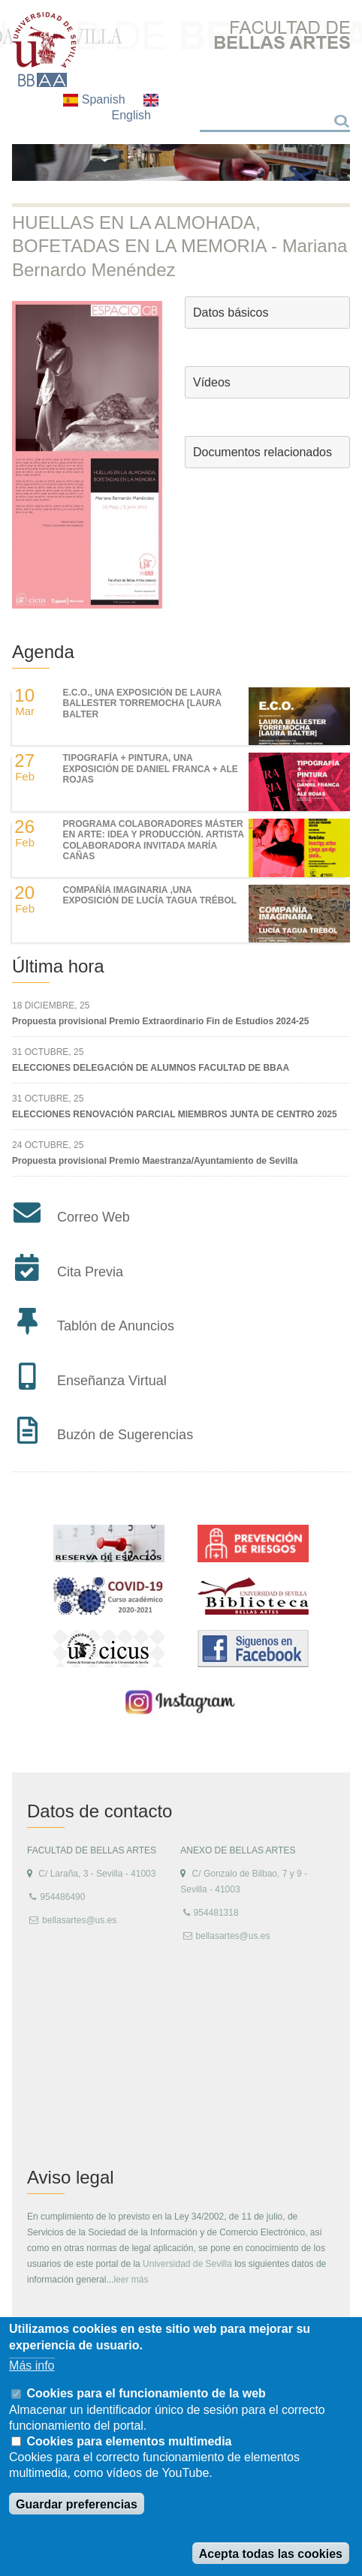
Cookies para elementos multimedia (129, 2441)
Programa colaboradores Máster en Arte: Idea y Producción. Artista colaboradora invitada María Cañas (153, 840)
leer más (130, 2279)
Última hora (58, 966)
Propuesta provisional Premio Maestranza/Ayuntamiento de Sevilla (154, 1161)
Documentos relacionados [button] (262, 452)
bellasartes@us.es (79, 1920)
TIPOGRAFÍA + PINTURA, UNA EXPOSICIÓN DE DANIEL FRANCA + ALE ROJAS (150, 769)
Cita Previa (90, 1271)
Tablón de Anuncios (115, 1325)
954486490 (62, 1897)
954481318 (216, 1912)
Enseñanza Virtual (112, 1380)
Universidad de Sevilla (187, 2264)
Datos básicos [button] (231, 312)
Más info (31, 2365)
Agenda (43, 652)
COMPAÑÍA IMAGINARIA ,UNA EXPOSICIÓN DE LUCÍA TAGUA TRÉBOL (150, 895)
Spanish (95, 99)
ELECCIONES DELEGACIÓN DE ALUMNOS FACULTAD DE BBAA (150, 1068)
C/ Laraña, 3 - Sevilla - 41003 (96, 1873)
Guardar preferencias (76, 2504)
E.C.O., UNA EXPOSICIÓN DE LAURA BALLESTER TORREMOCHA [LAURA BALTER (142, 703)
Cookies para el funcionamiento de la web (146, 2393)
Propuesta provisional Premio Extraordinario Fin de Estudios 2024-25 (160, 1021)
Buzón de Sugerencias (125, 1434)
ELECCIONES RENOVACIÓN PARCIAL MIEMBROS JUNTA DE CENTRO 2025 (174, 1114)
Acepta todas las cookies (270, 2553)
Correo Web (93, 1217)
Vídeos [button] (212, 382)
